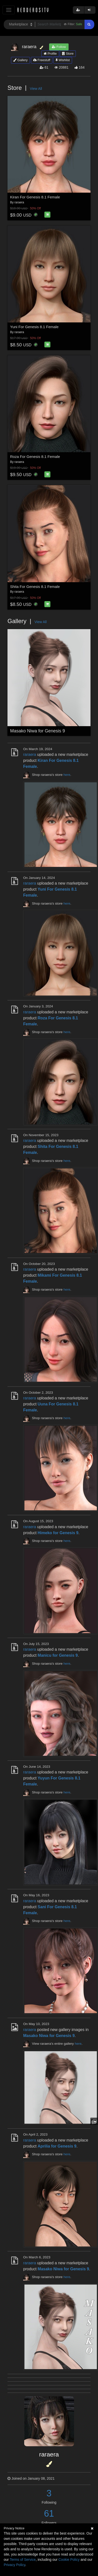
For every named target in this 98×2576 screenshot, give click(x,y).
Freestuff (41, 60)
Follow (59, 47)
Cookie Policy (69, 2560)
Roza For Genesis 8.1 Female (35, 456)
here (67, 775)
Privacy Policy (14, 2565)
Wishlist (63, 60)
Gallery (20, 60)
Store (68, 53)
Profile (50, 53)
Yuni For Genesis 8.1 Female (34, 327)
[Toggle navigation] (8, 9)
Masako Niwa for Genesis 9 (37, 730)
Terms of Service (23, 2560)
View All (36, 89)
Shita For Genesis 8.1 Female (35, 586)
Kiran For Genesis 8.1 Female (35, 197)
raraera (19, 202)
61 (49, 2513)
